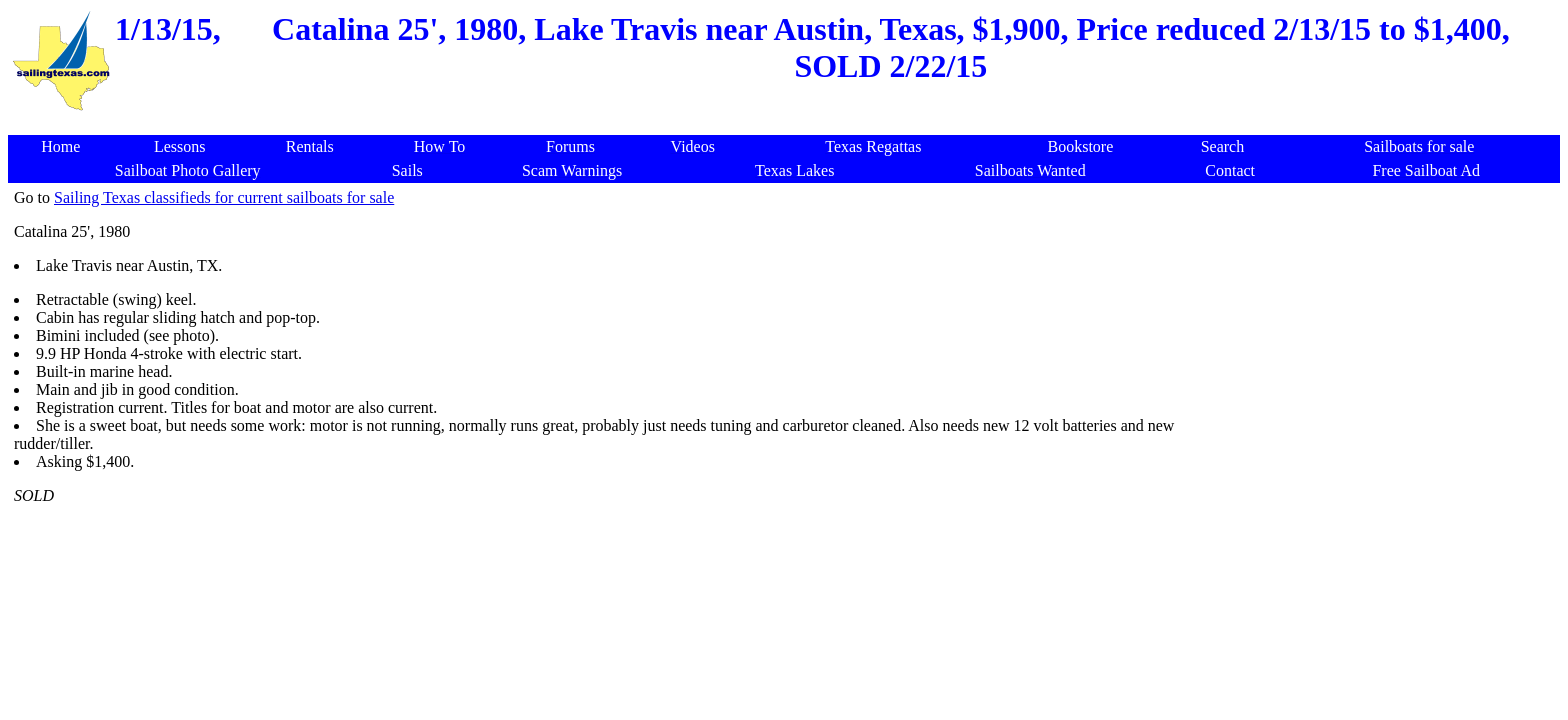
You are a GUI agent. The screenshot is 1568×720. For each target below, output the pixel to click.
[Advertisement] (788, 124)
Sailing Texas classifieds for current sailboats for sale (224, 197)
